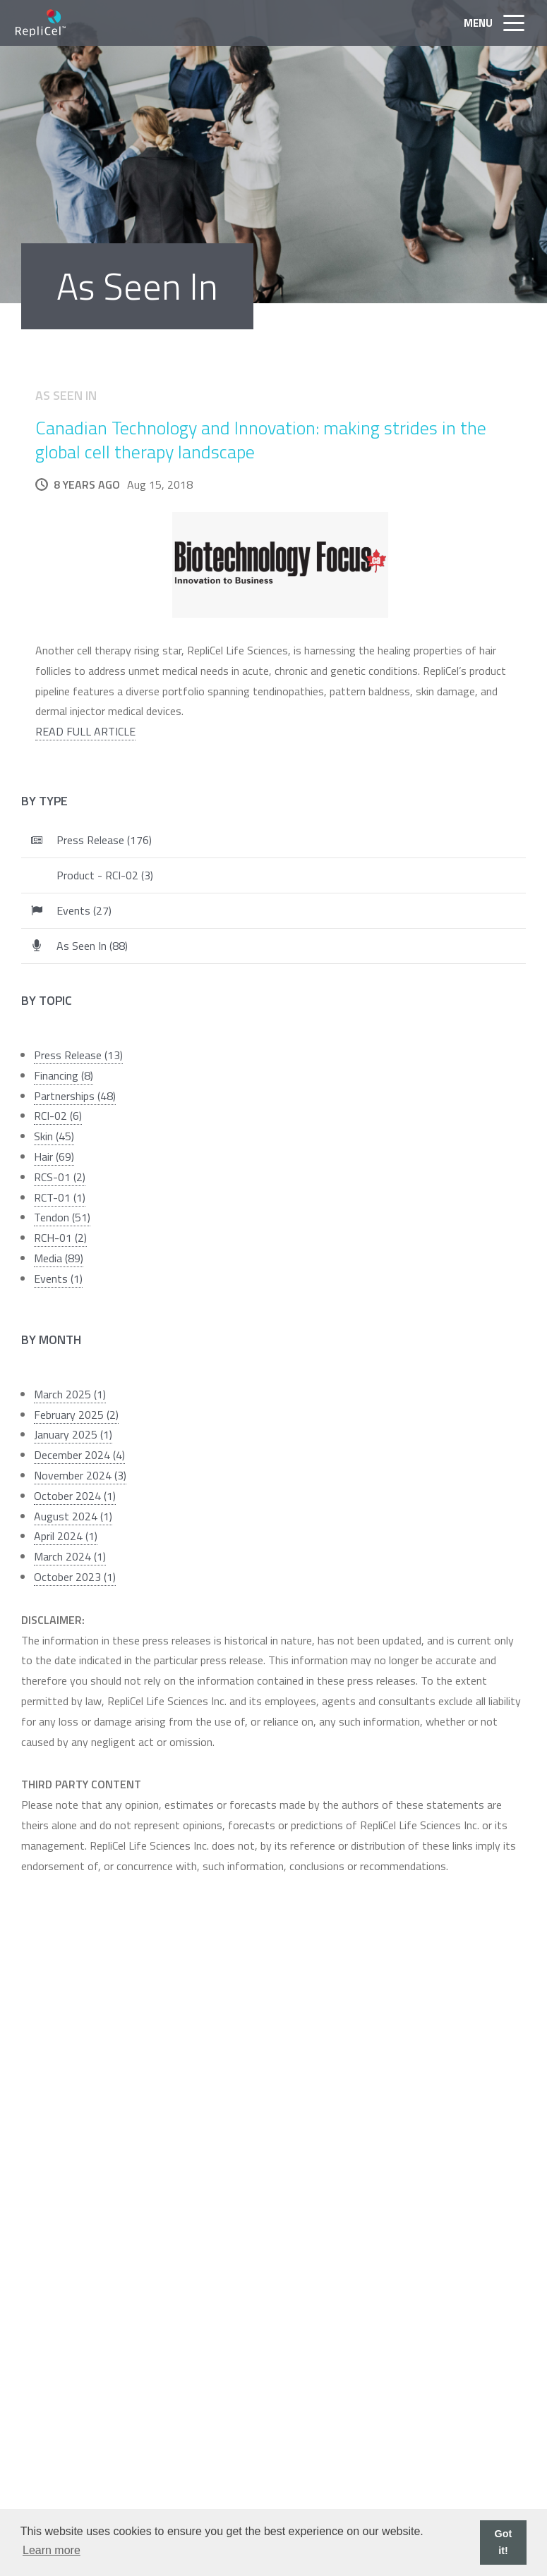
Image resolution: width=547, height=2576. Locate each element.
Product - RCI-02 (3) (104, 875)
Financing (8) (63, 1075)
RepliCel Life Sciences (41, 23)
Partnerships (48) (75, 1095)
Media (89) (58, 1258)
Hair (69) (54, 1156)
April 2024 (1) (65, 1535)
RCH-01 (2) (60, 1237)
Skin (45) (54, 1136)
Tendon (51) (62, 1217)
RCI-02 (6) (58, 1115)
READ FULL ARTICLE (85, 731)
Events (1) (58, 1278)
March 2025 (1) (70, 1394)
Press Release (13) (78, 1054)
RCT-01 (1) (59, 1197)
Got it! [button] (503, 2542)
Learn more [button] (51, 2550)
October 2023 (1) (75, 1576)
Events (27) (84, 910)
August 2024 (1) (73, 1516)
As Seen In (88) (92, 945)
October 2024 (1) (75, 1495)
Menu (497, 23)
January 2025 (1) (73, 1434)
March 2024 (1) (70, 1556)
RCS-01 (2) (59, 1176)
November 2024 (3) (80, 1475)
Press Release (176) (104, 839)
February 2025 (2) (76, 1414)
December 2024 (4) (79, 1454)
